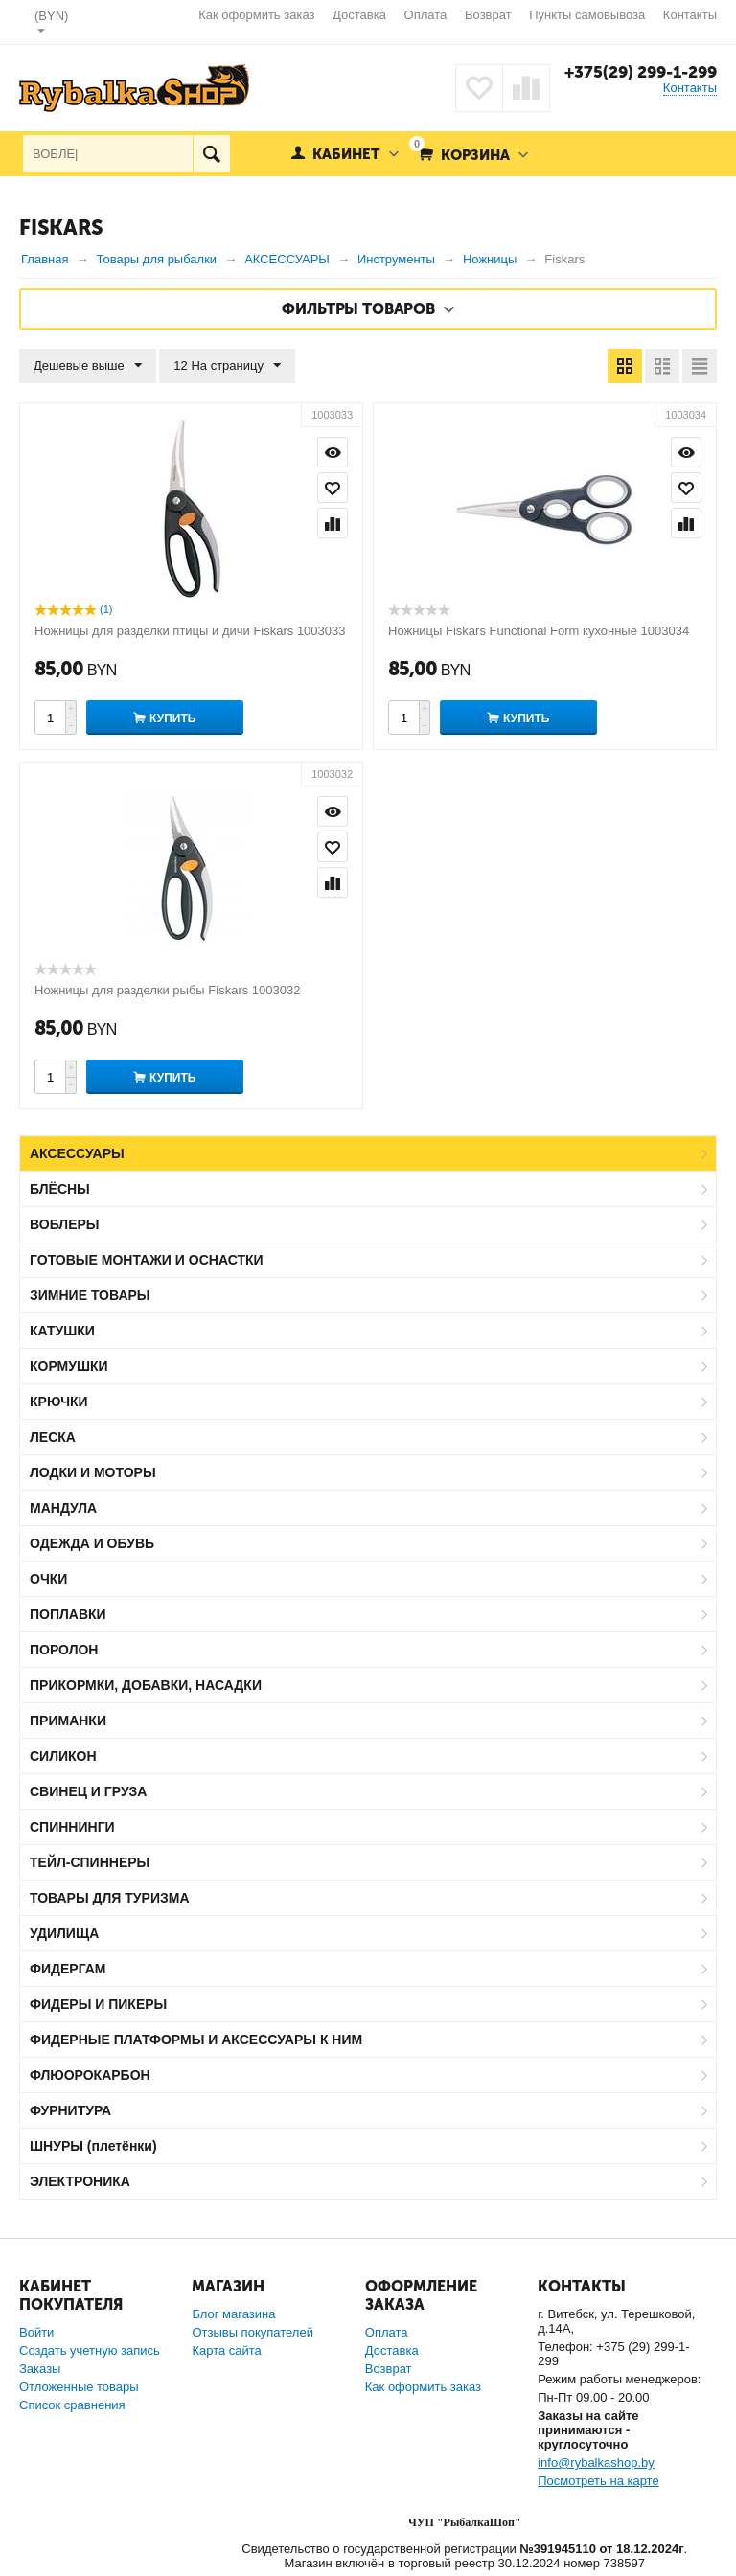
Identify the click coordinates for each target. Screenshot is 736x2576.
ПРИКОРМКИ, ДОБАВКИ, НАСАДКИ (146, 1685)
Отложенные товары (79, 2387)
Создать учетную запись (89, 2350)
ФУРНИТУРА (70, 2110)
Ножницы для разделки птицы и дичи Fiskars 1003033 (190, 631)
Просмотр (332, 452)
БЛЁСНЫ (60, 1189)
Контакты (690, 15)
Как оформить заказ (256, 15)
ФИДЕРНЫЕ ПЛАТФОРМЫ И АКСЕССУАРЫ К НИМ (196, 2039)
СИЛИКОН (63, 1756)
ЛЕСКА (53, 1437)
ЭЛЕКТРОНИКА (80, 2181)
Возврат (488, 15)
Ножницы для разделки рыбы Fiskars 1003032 (167, 990)
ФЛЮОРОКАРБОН (90, 2075)
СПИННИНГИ (72, 1827)
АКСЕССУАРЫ (77, 1153)
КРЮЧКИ (59, 1401)
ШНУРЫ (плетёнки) (93, 2146)
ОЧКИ (48, 1578)
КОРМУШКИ (69, 1366)
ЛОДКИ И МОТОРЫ (93, 1472)
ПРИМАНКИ (68, 1720)
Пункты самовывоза (587, 15)
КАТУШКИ (62, 1330)
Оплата (426, 15)
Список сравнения (72, 2405)
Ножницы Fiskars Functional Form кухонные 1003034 (538, 631)
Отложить (332, 487)
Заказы (39, 2368)
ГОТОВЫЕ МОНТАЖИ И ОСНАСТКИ (147, 1259)
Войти (36, 2332)
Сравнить (332, 523)
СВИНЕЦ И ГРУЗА (88, 1791)
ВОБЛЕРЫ (65, 1224)
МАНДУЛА (63, 1508)
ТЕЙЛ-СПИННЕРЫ (90, 1862)
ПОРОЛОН (64, 1649)
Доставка (359, 15)
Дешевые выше (88, 366)
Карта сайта (226, 2350)
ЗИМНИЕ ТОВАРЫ (90, 1295)
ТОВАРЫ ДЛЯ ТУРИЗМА (110, 1897)
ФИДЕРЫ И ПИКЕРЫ (98, 2004)
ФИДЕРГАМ (68, 1968)
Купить (173, 718)
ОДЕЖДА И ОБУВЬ (92, 1543)
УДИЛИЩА (64, 1933)
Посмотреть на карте (598, 2480)
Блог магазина (233, 2314)
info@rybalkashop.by (596, 2462)
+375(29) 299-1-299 (640, 71)
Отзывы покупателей (252, 2332)
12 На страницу (227, 366)
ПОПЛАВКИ (68, 1614)
